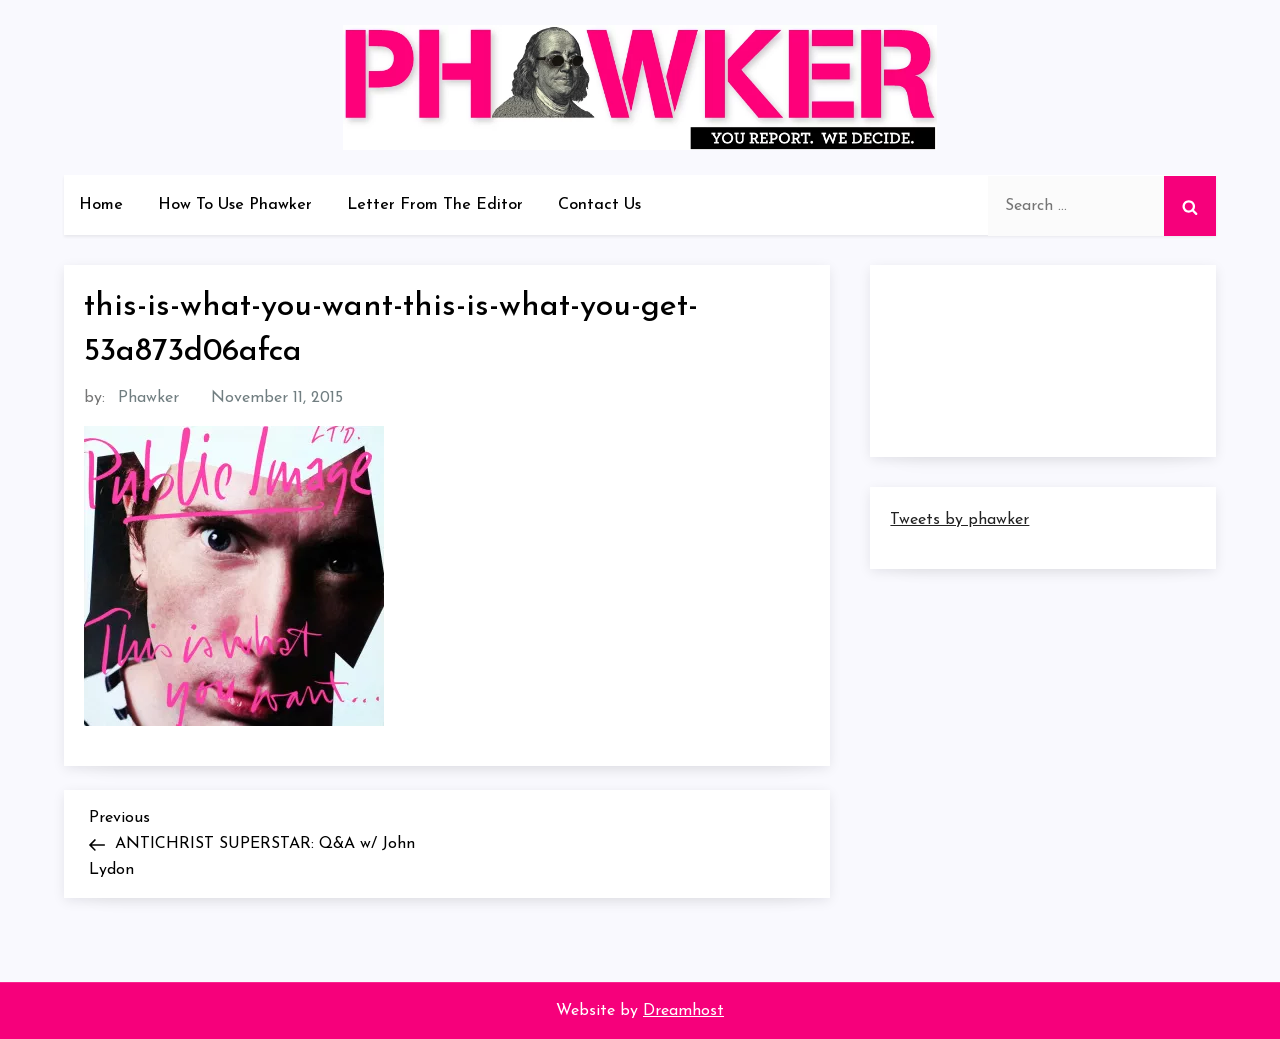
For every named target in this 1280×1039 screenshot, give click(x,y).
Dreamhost (683, 1011)
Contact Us (599, 205)
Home (101, 205)
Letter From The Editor (435, 205)
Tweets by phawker (959, 520)
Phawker (148, 398)
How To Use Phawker (235, 205)
